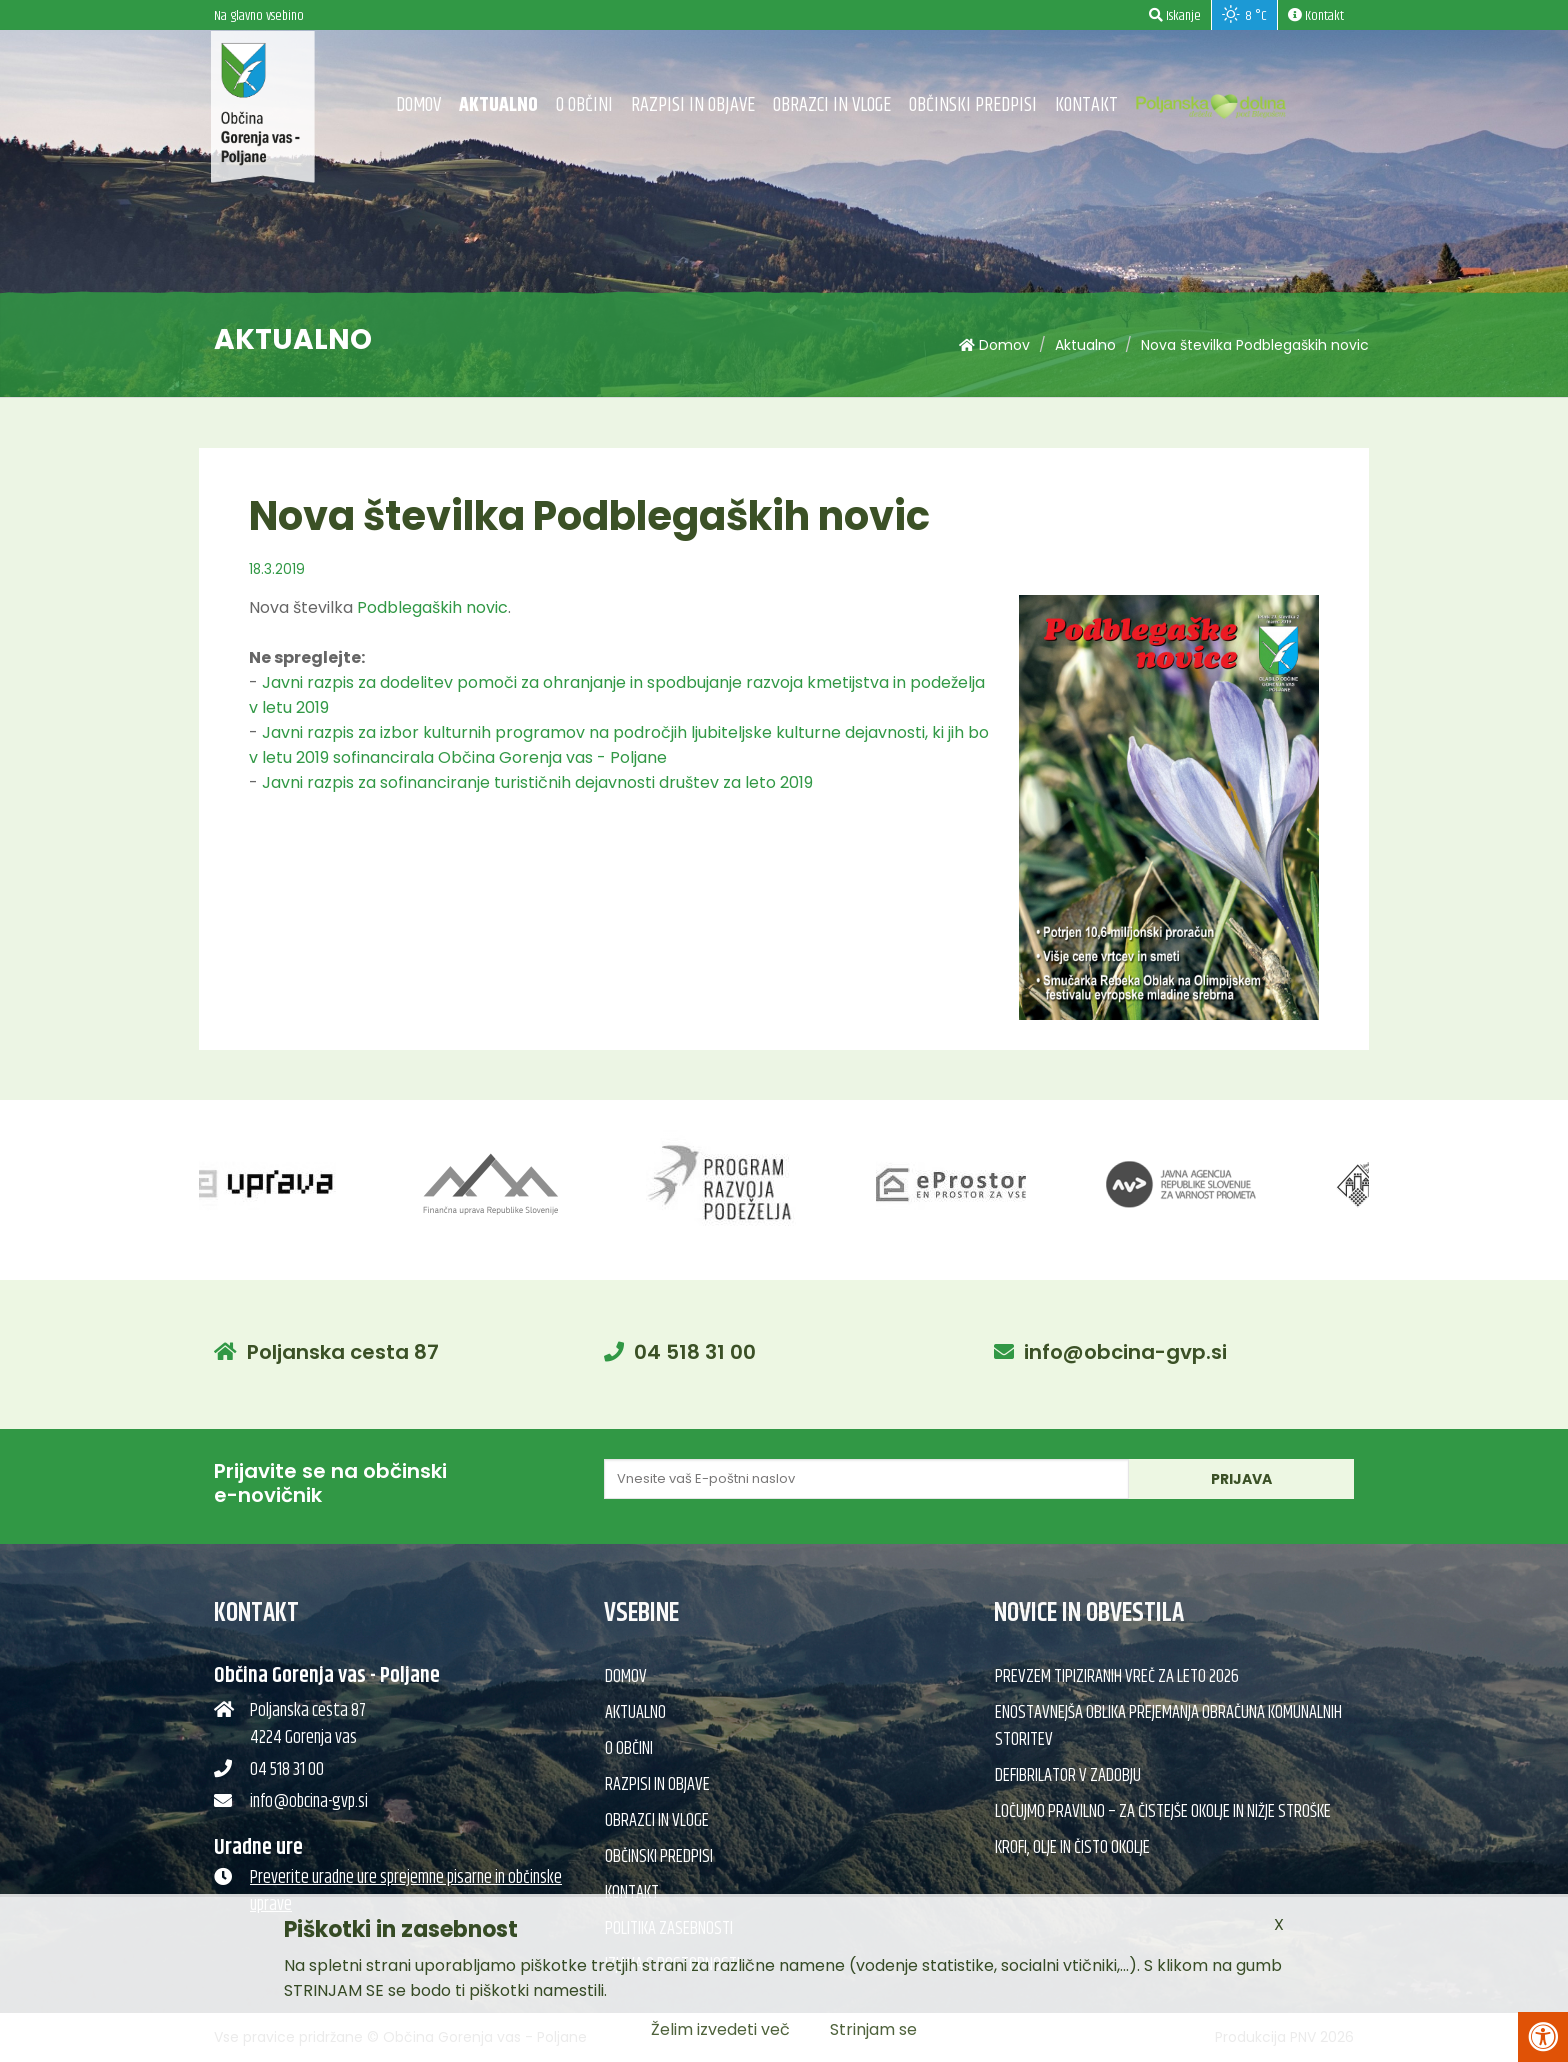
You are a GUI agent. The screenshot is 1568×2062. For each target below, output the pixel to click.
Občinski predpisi (973, 105)
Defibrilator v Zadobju (1068, 1776)
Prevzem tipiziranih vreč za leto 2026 (1117, 1677)
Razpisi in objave (693, 105)
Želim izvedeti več (720, 2029)
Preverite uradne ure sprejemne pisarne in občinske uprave (406, 1891)
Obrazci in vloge (832, 105)
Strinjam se (873, 2029)
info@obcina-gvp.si (1125, 1352)
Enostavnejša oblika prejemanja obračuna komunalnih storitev (1168, 1726)
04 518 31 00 (695, 1352)
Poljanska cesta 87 (343, 1352)
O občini (584, 105)
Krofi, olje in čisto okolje (1072, 1848)
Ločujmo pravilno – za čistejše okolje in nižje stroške (1163, 1812)
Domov (418, 105)
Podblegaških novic (432, 607)
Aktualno (498, 105)
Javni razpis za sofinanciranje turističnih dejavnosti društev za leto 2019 (537, 782)
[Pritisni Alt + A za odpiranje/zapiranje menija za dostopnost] (1543, 2037)
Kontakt (1086, 105)
